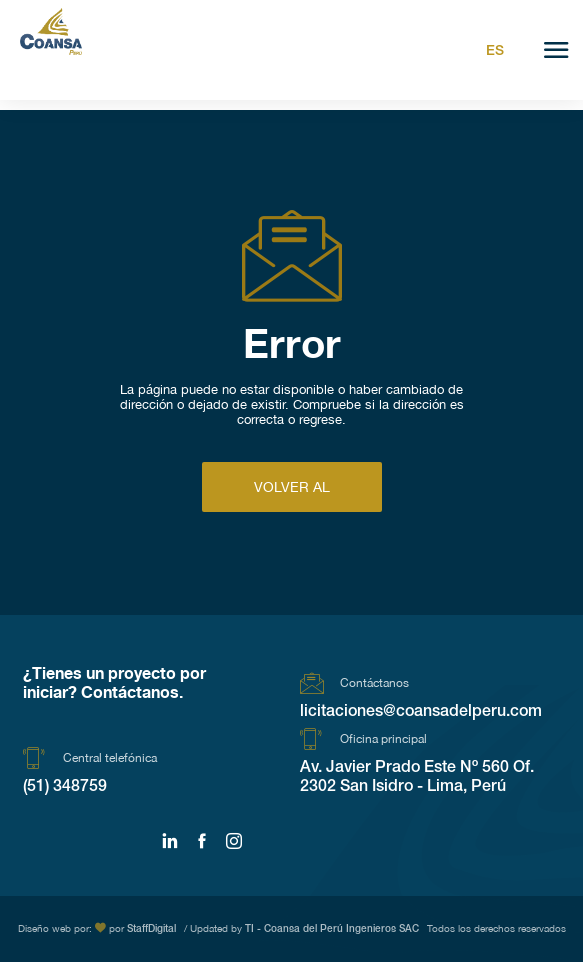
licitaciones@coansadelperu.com (421, 713)
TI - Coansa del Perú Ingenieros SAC (332, 930)
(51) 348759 (65, 788)
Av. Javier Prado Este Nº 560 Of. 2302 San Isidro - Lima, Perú (417, 778)
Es (495, 52)
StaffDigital (151, 930)
